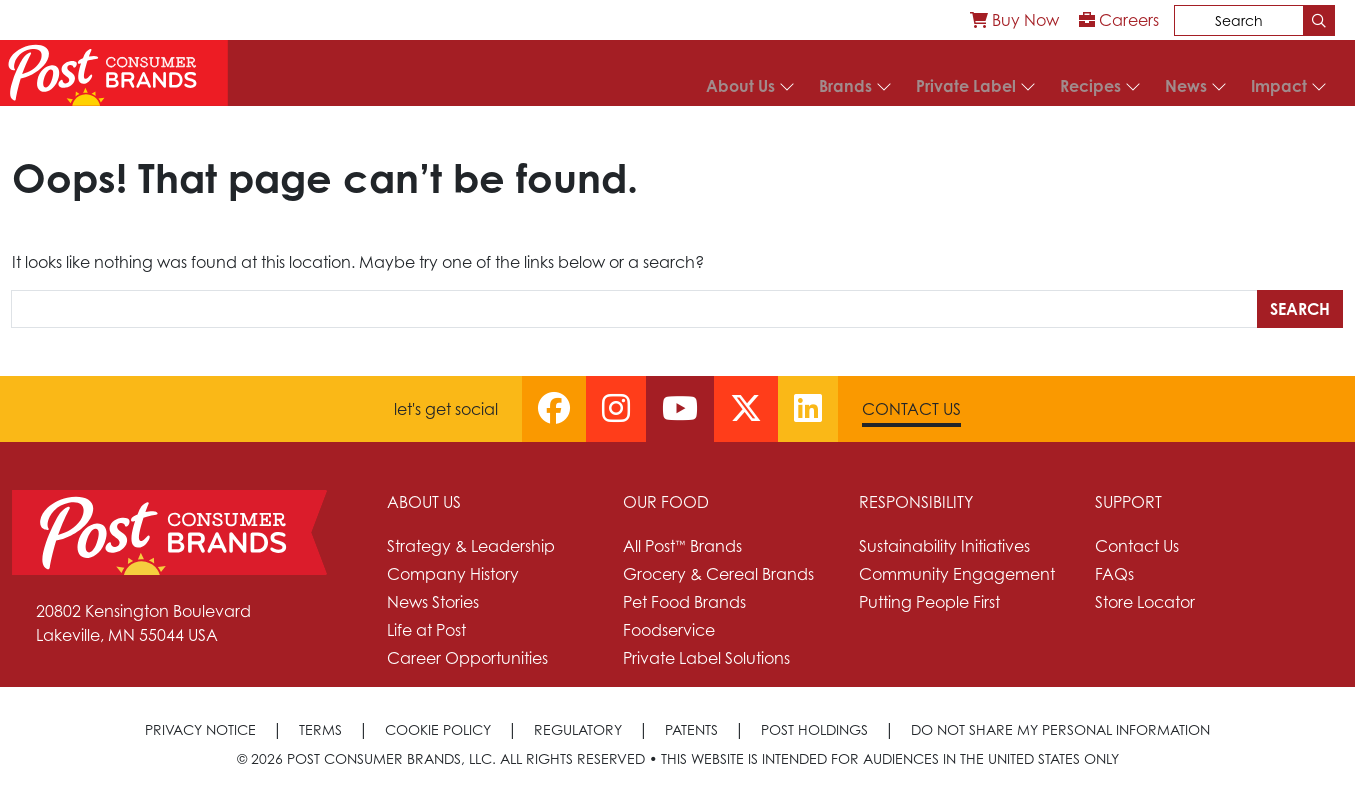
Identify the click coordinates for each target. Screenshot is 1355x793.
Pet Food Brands (684, 602)
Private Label (966, 86)
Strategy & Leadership (471, 546)
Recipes (1090, 86)
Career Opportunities (467, 658)
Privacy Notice (200, 729)
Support (1128, 502)
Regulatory (578, 729)
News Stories (433, 602)
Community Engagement (957, 574)
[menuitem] (1014, 20)
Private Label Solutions (706, 658)
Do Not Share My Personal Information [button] (1060, 729)
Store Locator (1145, 602)
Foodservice (669, 630)
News (1186, 86)
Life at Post (426, 630)
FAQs (1114, 574)
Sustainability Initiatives (944, 546)
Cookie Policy (438, 729)
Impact (1279, 86)
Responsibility (916, 502)
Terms (320, 729)
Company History (453, 574)
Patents (691, 729)
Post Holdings (814, 729)
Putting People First (929, 602)
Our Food (666, 502)
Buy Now (1014, 20)
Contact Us (911, 409)
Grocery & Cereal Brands (718, 574)
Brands (845, 86)
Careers (1119, 20)
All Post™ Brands (682, 546)
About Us (740, 86)
